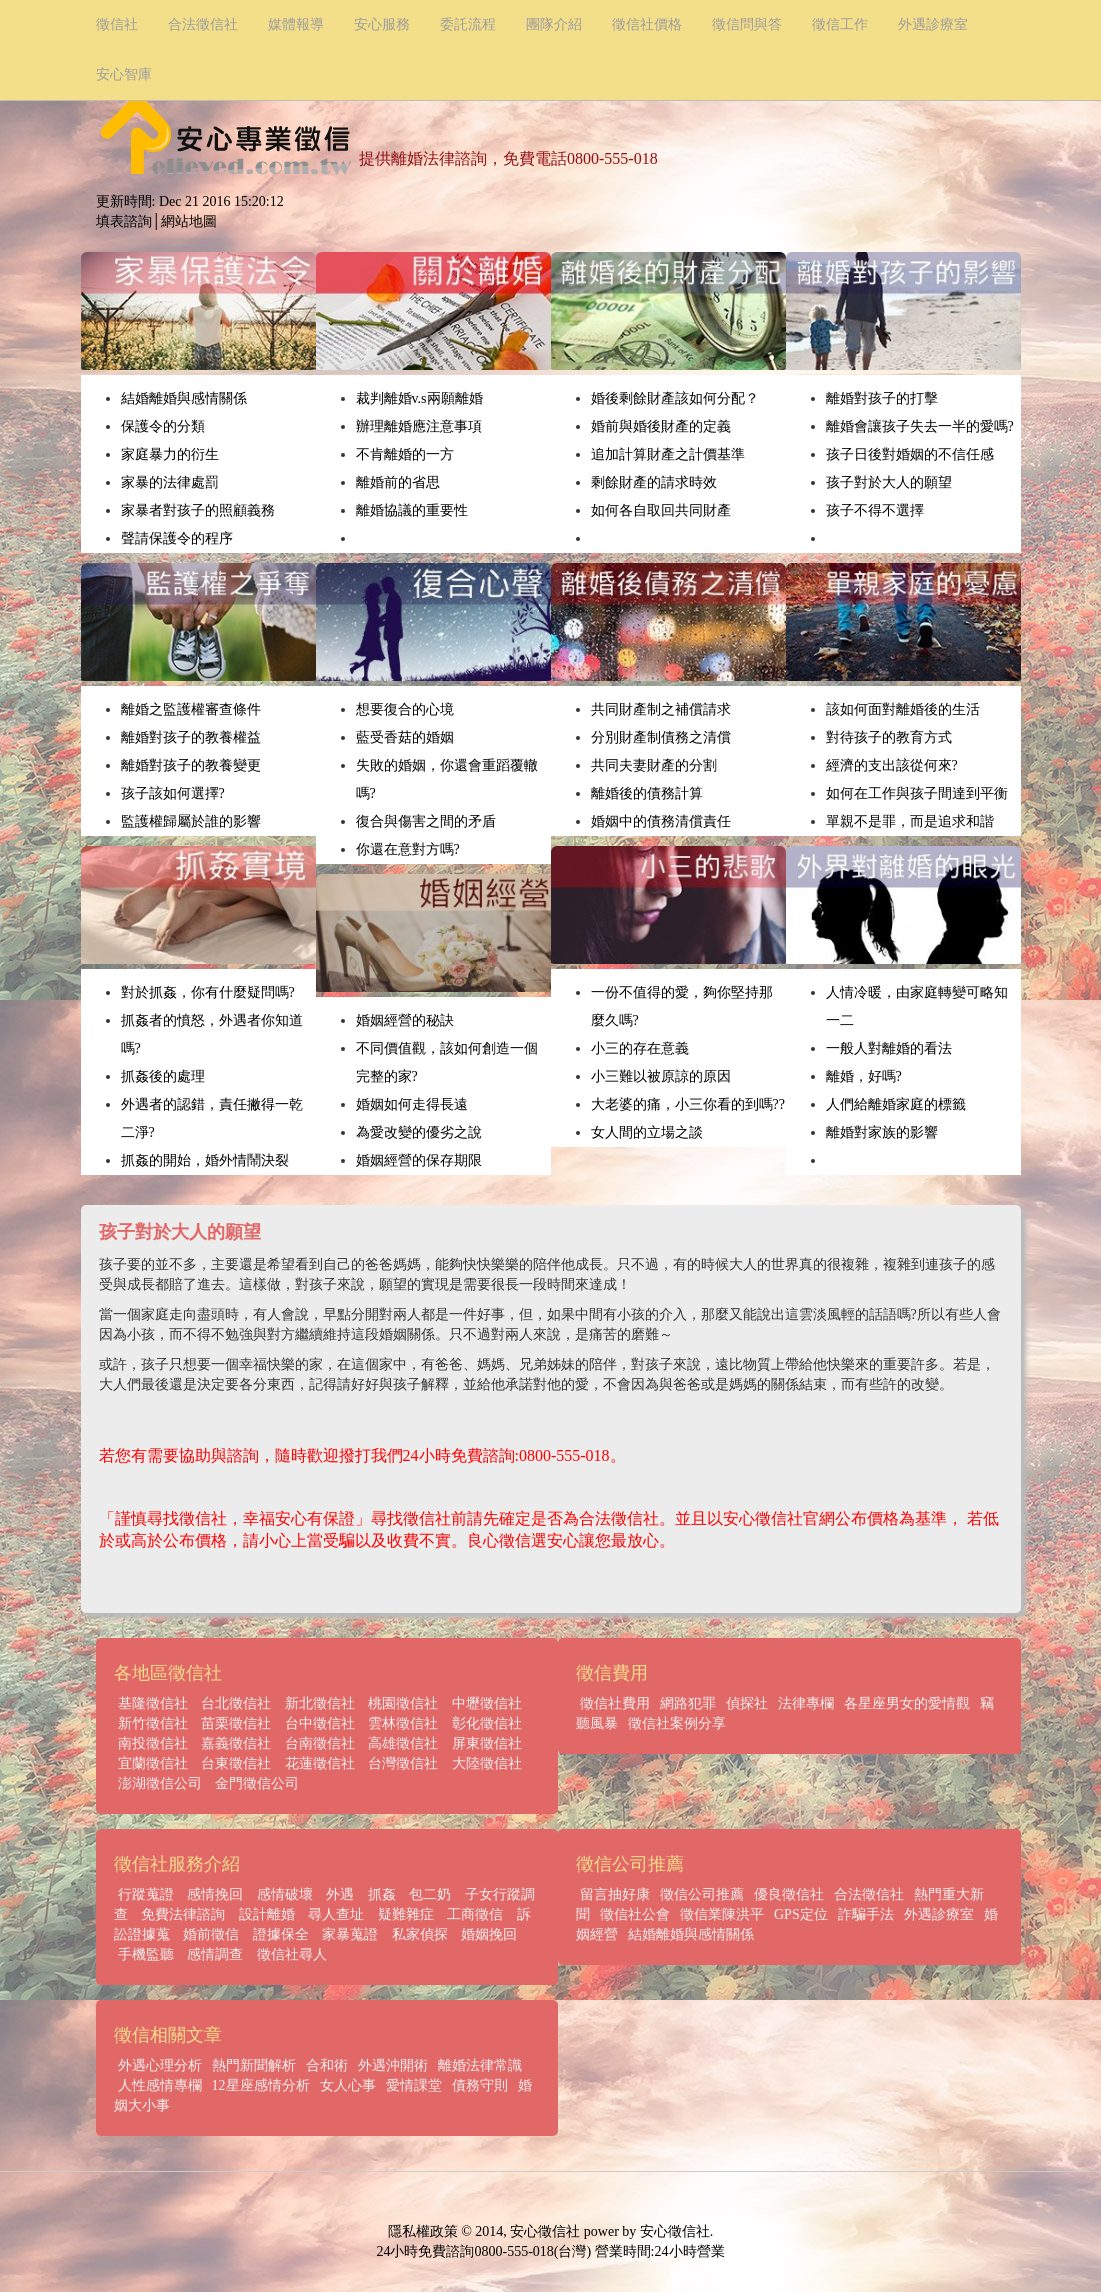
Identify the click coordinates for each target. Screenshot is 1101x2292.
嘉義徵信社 (236, 1743)
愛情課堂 (414, 2085)
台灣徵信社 (403, 1763)
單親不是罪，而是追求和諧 (910, 821)
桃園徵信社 (403, 1703)
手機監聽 (146, 1954)
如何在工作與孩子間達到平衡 (917, 793)
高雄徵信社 (403, 1743)
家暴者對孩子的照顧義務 (198, 510)
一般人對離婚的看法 (889, 1048)
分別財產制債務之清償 (661, 737)
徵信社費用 (615, 1703)
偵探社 (747, 1703)
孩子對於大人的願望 (889, 482)
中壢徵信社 (487, 1703)
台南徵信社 (320, 1743)
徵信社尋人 (292, 1954)
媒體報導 (296, 24)
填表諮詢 (124, 221)
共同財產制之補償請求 (661, 709)
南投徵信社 (153, 1743)
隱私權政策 (423, 2231)
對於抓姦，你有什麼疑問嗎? (208, 992)
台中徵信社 (320, 1723)
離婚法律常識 (480, 2065)
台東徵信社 (236, 1763)
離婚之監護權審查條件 (191, 709)
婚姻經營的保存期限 (419, 1160)
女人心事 (348, 2085)
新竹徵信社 (153, 1723)
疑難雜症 (406, 1914)
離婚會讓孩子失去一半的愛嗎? (920, 426)
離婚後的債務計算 (647, 793)
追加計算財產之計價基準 (668, 454)
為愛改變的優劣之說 (419, 1132)
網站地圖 (189, 221)
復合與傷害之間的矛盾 (426, 821)
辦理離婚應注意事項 (419, 426)
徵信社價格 (647, 24)
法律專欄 (806, 1703)
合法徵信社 (203, 24)
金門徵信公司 (257, 1783)
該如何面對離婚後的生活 (903, 709)
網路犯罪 (688, 1703)
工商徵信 (475, 1914)
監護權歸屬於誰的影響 (191, 821)
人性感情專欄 (160, 2085)
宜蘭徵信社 (153, 1763)
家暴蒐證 (350, 1934)
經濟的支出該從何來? (892, 765)
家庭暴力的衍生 (170, 454)
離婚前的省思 (398, 482)
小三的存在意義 (640, 1048)
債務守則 (480, 2085)
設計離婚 (267, 1914)
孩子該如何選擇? (173, 793)
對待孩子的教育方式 (889, 737)
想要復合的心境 (405, 709)
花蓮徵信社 (320, 1763)
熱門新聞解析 (254, 2065)
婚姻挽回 (489, 1934)
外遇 (340, 1894)
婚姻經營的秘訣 (405, 1020)
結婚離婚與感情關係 (184, 398)
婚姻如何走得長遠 (412, 1104)
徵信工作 (840, 24)
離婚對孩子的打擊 (882, 398)
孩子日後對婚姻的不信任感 (910, 454)
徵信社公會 (635, 1914)
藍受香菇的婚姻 (405, 737)
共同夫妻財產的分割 (654, 765)
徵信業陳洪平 (722, 1914)
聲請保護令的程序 (177, 538)
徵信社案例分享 (677, 1723)
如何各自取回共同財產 (661, 510)
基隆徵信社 (153, 1703)
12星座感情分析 (261, 2085)
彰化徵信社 (487, 1723)
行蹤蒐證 (146, 1894)
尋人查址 (336, 1914)
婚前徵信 (211, 1934)
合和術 (327, 2065)
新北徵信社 (320, 1703)
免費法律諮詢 (183, 1914)
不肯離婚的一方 (405, 454)
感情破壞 (285, 1894)
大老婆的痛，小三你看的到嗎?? (688, 1104)
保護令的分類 (163, 426)
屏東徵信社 (487, 1743)
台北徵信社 (236, 1703)
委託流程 (468, 24)
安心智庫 (124, 74)
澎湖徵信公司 (160, 1783)
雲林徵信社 (403, 1723)
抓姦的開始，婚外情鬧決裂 (205, 1160)
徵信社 (117, 24)
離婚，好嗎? (864, 1076)
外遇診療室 (933, 24)
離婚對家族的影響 (882, 1132)
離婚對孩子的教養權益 (191, 737)
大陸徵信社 (487, 1763)
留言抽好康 (615, 1894)
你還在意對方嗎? (408, 849)
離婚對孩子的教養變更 (191, 765)
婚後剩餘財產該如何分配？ (675, 398)
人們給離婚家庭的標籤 (896, 1104)
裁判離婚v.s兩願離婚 (419, 398)
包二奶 (430, 1894)
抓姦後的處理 (163, 1076)
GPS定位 (801, 1914)
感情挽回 (215, 1894)
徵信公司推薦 (702, 1894)
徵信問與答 (747, 24)
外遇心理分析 (160, 2065)
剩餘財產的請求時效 (654, 482)
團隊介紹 (554, 24)
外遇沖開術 (393, 2065)
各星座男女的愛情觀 (907, 1703)
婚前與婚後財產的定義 (661, 426)
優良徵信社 (789, 1894)
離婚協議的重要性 (412, 510)
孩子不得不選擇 (875, 510)
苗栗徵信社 (236, 1723)
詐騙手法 (866, 1914)
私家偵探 (420, 1934)
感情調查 (215, 1954)
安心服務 (382, 24)
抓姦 (382, 1894)
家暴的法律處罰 (170, 482)
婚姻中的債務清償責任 (661, 821)
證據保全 (281, 1934)
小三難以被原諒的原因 (661, 1076)
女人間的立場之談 (647, 1132)
